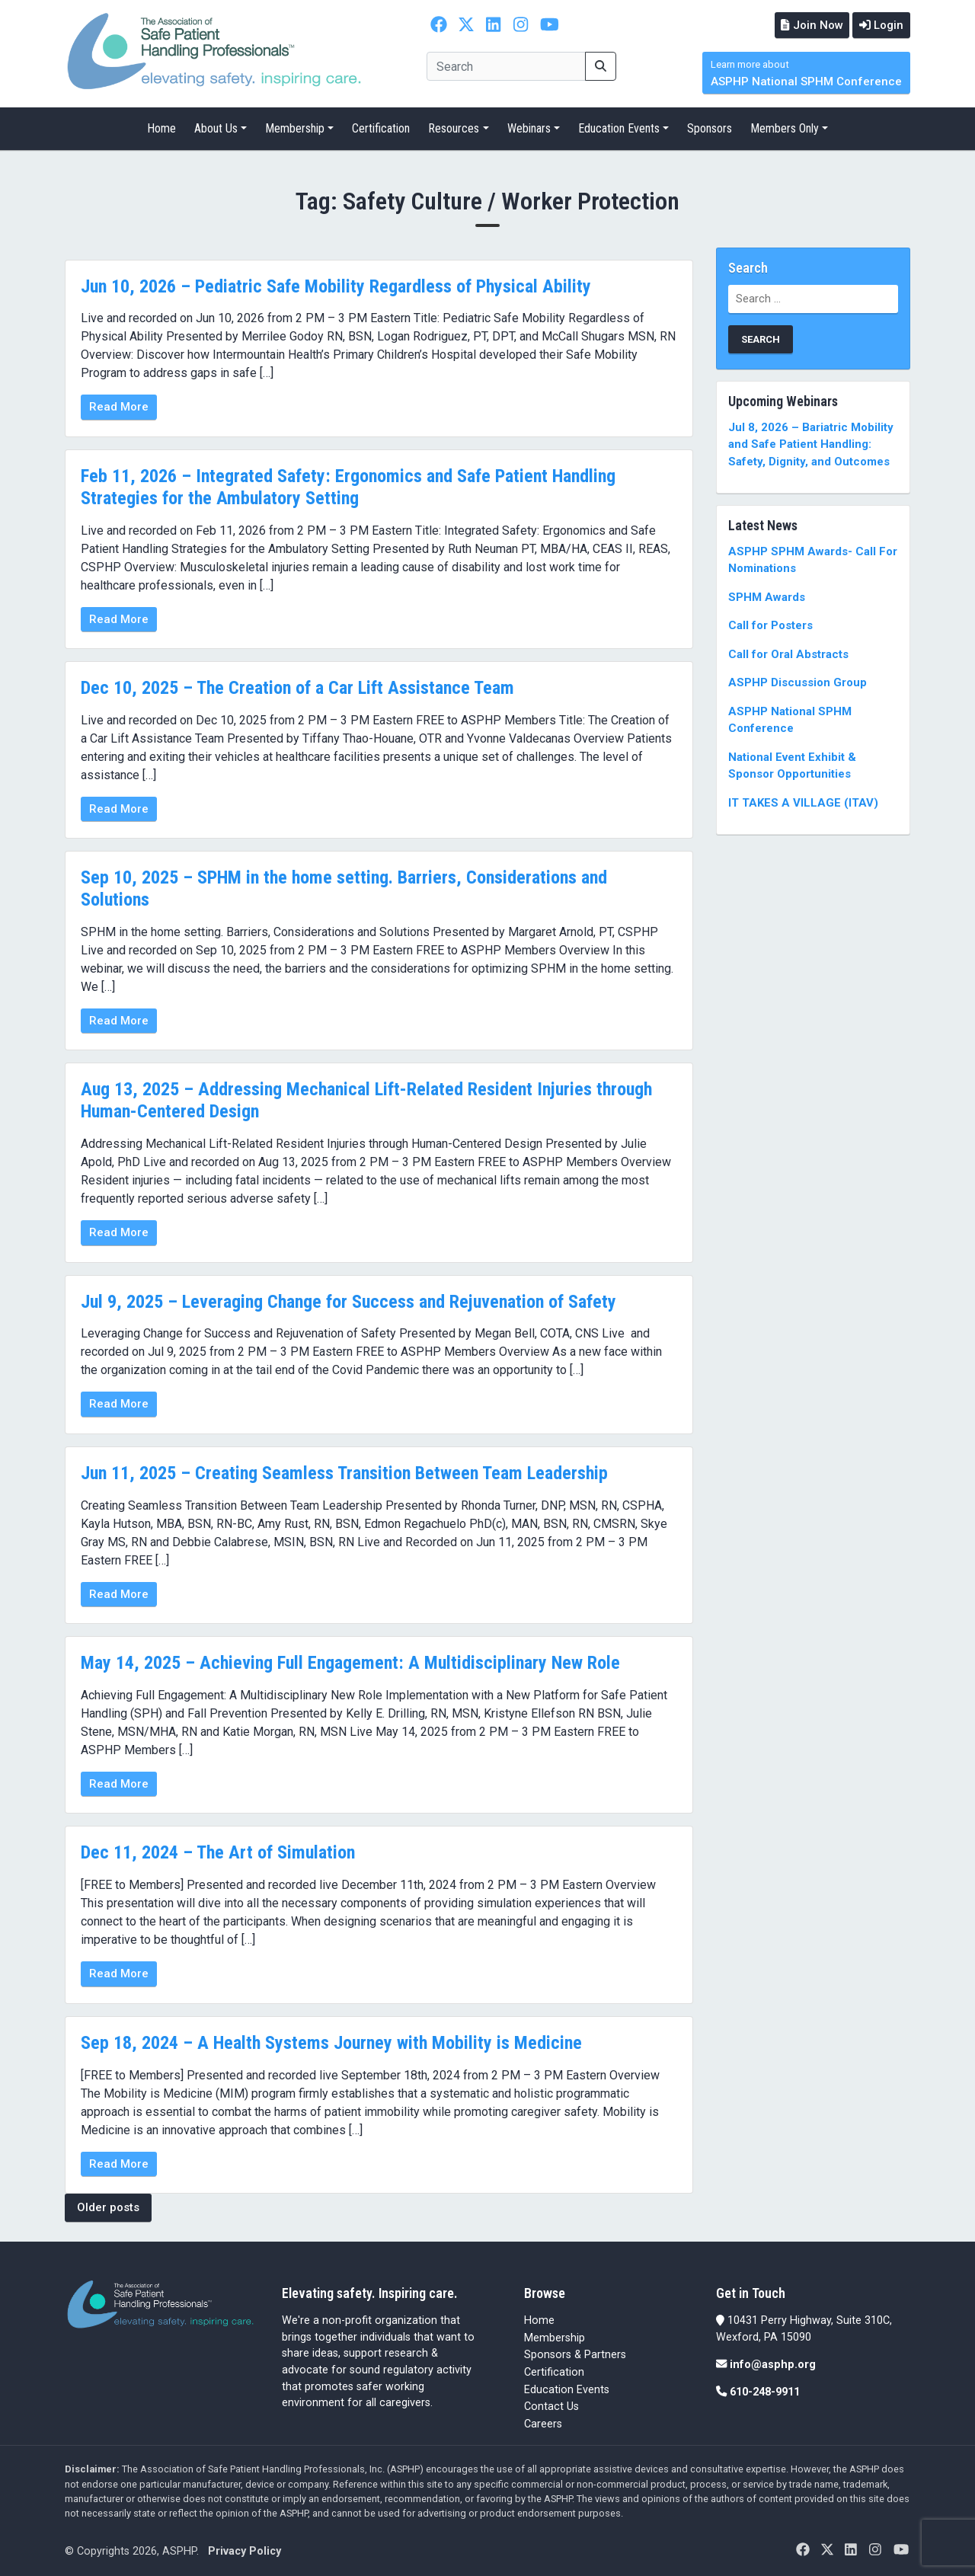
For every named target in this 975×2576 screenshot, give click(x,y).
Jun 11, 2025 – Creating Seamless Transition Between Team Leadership (344, 1471)
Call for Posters (770, 624)
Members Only (784, 127)
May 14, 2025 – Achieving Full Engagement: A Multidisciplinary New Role (350, 1661)
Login (880, 24)
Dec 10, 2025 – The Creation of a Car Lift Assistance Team (297, 686)
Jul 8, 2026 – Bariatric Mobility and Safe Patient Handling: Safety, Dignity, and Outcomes (810, 443)
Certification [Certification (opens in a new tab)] (554, 2370)
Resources (453, 127)
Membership (294, 127)
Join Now (807, 24)
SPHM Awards (766, 595)
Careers (543, 2422)
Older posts (108, 2206)
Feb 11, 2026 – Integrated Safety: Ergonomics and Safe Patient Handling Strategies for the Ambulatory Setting (348, 485)
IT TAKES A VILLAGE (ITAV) (803, 801)
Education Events (619, 127)
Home (161, 127)
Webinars (529, 127)
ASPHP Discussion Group (797, 682)
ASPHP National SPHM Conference (806, 73)
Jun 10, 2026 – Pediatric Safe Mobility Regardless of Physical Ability (336, 285)
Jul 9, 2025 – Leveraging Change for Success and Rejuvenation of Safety (348, 1300)
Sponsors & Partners (575, 2353)
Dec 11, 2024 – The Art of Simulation (218, 1851)
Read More (119, 406)
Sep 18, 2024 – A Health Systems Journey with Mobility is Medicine (331, 2041)
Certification (381, 127)
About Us (216, 127)
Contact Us (551, 2405)
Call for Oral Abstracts (788, 653)
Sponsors (709, 127)
